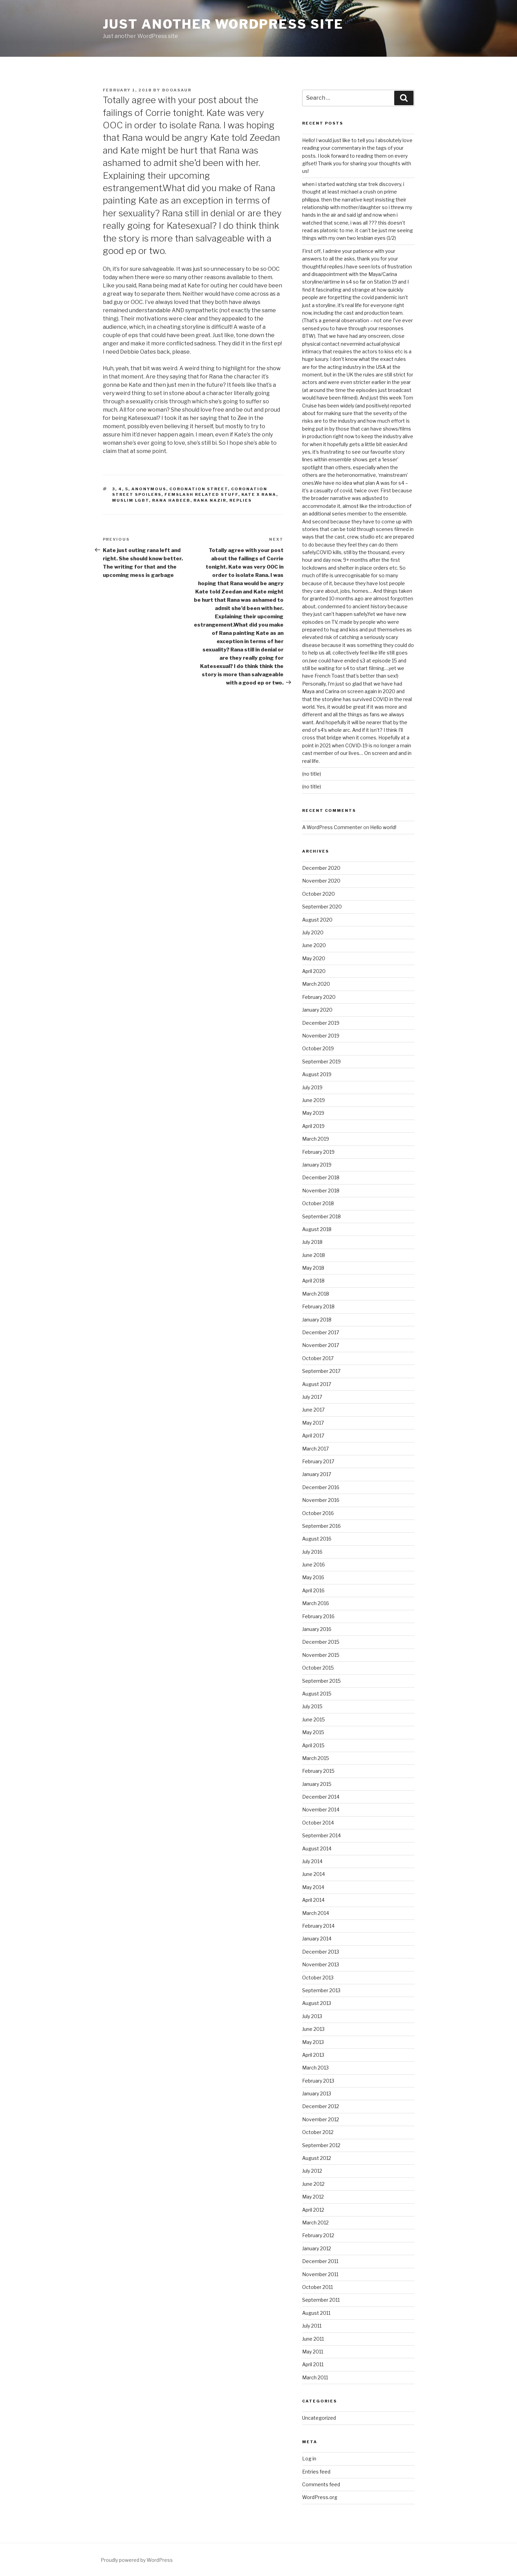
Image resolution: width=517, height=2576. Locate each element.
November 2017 (320, 1345)
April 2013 (313, 2055)
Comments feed (321, 2484)
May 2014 (313, 1887)
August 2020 (317, 920)
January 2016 (316, 1629)
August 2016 (316, 1539)
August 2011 (316, 2313)
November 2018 (320, 1190)
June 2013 (313, 2029)
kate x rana (258, 494)
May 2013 (313, 2042)
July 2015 (312, 1706)
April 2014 (313, 1900)
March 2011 (315, 2377)
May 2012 (313, 2197)
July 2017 (312, 1397)
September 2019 (321, 1061)
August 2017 (316, 1384)
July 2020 (313, 932)
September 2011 (321, 2300)
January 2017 (316, 1474)
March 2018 (315, 1294)
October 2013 (318, 1977)
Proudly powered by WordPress (137, 2560)
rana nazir (209, 500)
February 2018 (318, 1306)
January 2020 (317, 1010)
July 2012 (312, 2171)
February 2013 (318, 2081)
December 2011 (320, 2261)
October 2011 (317, 2287)
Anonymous (148, 488)
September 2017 (321, 1371)
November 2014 (320, 1809)
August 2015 (316, 1694)
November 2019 (320, 1036)
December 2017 (320, 1332)
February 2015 (318, 1771)
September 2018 (321, 1216)
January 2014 (316, 1938)
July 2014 (312, 1861)
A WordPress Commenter (332, 827)
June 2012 (313, 2184)
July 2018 (312, 1242)
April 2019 (313, 1126)
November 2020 (321, 881)
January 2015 (316, 1784)
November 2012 (320, 2119)
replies (240, 500)
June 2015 (313, 1719)
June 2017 (313, 1410)
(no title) (311, 774)
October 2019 (318, 1048)
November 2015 (320, 1655)
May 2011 (312, 2351)
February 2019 (318, 1152)
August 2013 (316, 2003)
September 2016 (321, 1526)
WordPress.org (319, 2497)
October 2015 (318, 1668)
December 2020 (321, 868)
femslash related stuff (201, 494)
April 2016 (313, 1590)
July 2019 (312, 1087)
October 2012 (318, 2132)
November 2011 (320, 2274)
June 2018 (313, 1255)
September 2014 (321, 1835)
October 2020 (318, 894)
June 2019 (313, 1100)
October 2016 (318, 1513)
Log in (309, 2458)
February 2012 (318, 2235)
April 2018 (313, 1281)
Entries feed (316, 2472)
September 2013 (321, 1990)
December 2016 (320, 1487)
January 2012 (316, 2248)
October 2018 (318, 1203)
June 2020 (314, 945)
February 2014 (318, 1926)
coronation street (198, 488)
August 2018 (316, 1229)
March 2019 (315, 1139)
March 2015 (315, 1758)
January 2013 (316, 2093)
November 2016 (320, 1500)
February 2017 (318, 1461)
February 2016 (318, 1616)
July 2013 (312, 2016)
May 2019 (313, 1113)
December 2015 (320, 1642)
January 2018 (316, 1320)
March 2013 (315, 2068)
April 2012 (313, 2210)
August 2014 (316, 1848)
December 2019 (320, 1023)
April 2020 (314, 971)
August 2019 (316, 1074)
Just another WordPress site (223, 24)
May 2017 (313, 1423)
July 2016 (312, 1552)
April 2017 (313, 1435)
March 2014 (315, 1913)
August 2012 (316, 2158)
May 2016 (313, 1577)
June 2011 (313, 2339)
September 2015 (321, 1681)
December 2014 (320, 1797)
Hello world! (383, 827)
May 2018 (313, 1268)
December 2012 (320, 2106)
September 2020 (322, 907)
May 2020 (313, 958)
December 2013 (320, 1952)
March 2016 (315, 1603)
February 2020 (319, 997)
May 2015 (313, 1732)
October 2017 (318, 1358)
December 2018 (320, 1177)
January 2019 (316, 1165)
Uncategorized (319, 2418)
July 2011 (311, 2326)
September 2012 (321, 2145)
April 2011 (313, 2364)
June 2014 (313, 1874)
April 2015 (313, 1745)
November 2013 (320, 1964)
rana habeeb (171, 500)
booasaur (177, 90)
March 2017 (315, 1449)
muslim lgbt (130, 500)
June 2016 (313, 1564)
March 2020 (316, 984)
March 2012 (315, 2222)
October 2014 (318, 1823)
